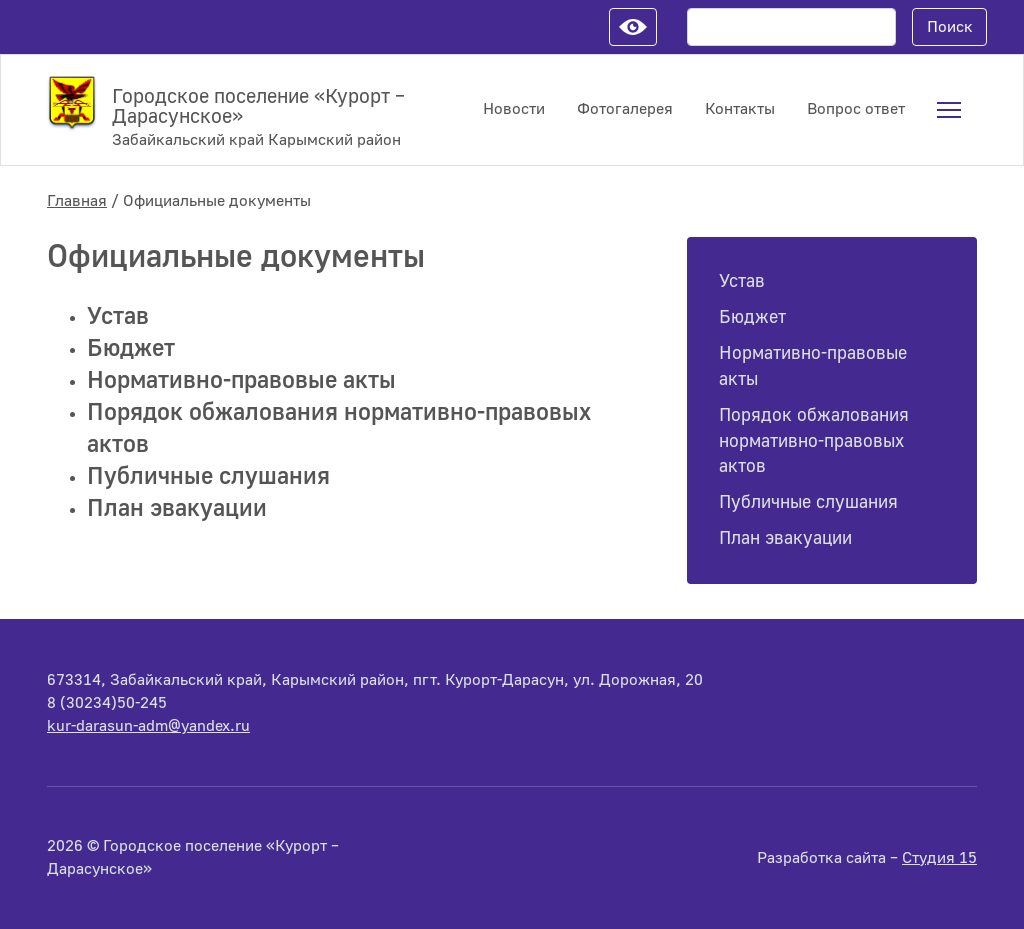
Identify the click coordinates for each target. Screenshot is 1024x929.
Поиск (950, 27)
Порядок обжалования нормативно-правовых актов (814, 441)
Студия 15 (939, 858)
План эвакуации (177, 508)
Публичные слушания (208, 476)
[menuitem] (949, 110)
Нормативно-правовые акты (241, 380)
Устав (118, 316)
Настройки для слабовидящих (633, 27)
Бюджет (131, 348)
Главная (77, 201)
